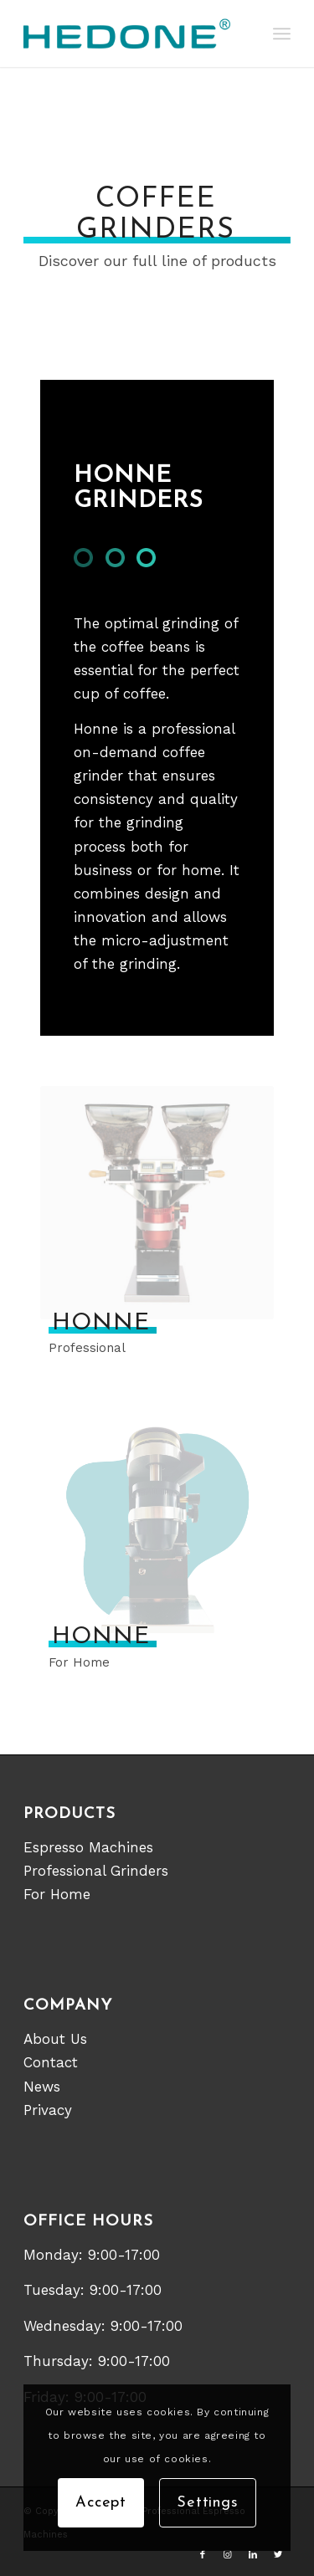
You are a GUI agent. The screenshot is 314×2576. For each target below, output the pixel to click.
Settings (208, 2503)
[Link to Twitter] (278, 2555)
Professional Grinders (95, 1870)
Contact (50, 2062)
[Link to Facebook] (202, 2555)
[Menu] (282, 33)
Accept (100, 2503)
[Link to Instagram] (227, 2555)
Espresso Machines (88, 1847)
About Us (55, 2039)
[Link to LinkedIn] (252, 2555)
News (41, 2086)
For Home (56, 1894)
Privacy (47, 2110)
